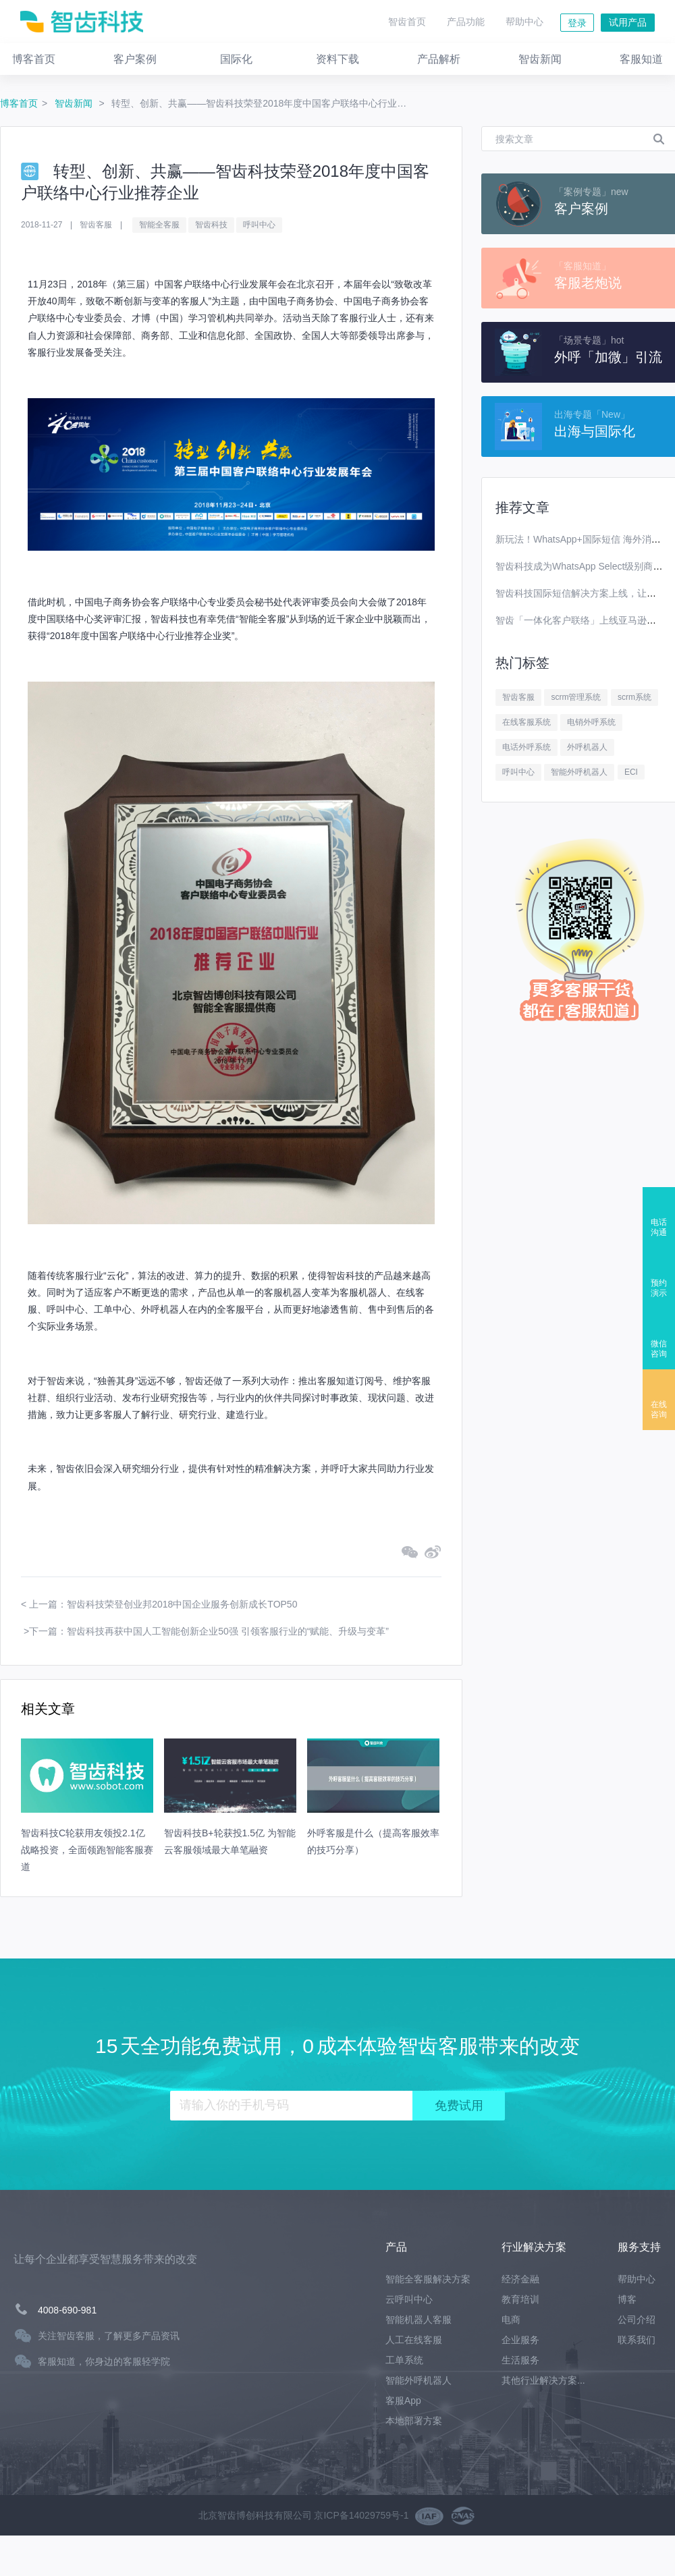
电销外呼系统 (591, 722)
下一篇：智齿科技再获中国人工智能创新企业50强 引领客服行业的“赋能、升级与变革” (209, 1631)
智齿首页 (407, 21)
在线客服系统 (526, 722)
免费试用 (459, 2105)
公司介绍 (636, 2319)
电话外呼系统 (526, 747)
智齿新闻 (75, 103)
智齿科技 (211, 224)
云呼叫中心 (409, 2299)
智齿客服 (518, 697)
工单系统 (404, 2360)
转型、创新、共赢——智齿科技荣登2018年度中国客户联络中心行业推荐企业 (263, 103)
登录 (577, 23)
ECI (631, 772)
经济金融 (520, 2279)
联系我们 (636, 2339)
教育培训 (520, 2299)
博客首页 (19, 103)
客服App (403, 2400)
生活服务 (520, 2360)
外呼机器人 (587, 747)
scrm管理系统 (576, 697)
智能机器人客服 (418, 2319)
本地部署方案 (413, 2420)
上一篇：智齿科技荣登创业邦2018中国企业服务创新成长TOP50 (163, 1604)
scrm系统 (634, 697)
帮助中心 (524, 21)
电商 (511, 2319)
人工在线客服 (413, 2339)
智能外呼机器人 (579, 772)
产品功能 (466, 21)
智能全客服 (159, 224)
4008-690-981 (67, 2310)
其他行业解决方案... (543, 2380)
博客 (627, 2299)
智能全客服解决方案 (427, 2279)
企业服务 (520, 2339)
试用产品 (628, 22)
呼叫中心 (259, 224)
